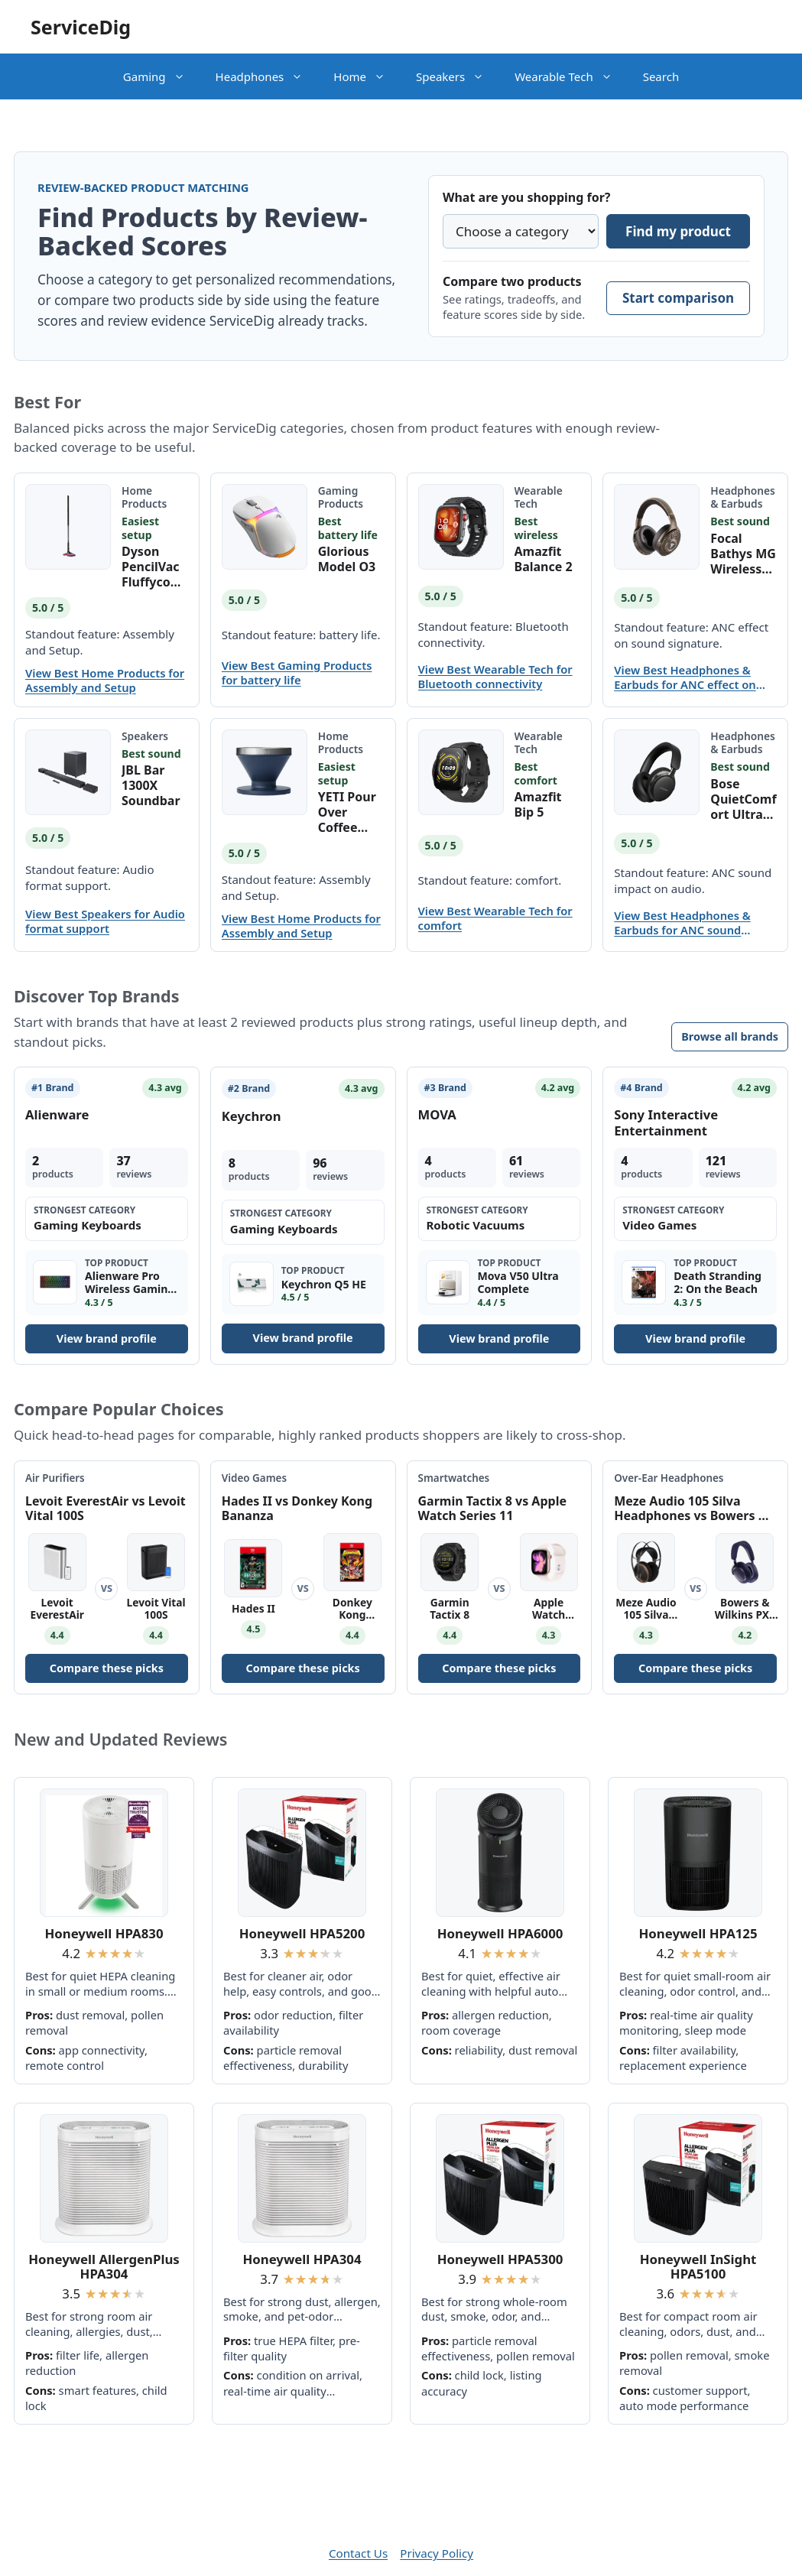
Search (661, 76)
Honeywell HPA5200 (302, 1933)
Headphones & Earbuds (742, 497)
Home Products (144, 497)
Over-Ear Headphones (668, 1478)
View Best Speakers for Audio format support (105, 921)
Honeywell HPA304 (301, 2259)
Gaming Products (340, 497)
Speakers (457, 76)
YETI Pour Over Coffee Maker (347, 812)
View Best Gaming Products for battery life (297, 672)
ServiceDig (81, 27)
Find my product (678, 231)
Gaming (161, 76)
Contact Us (358, 2553)
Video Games (254, 1478)
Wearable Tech (571, 76)
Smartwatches (454, 1478)
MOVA (437, 1114)
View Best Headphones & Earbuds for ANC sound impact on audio (682, 922)
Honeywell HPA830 (103, 1933)
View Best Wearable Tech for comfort (495, 918)
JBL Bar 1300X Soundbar (151, 785)
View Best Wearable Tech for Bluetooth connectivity (495, 676)
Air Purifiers (55, 1478)
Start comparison (678, 298)
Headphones (267, 76)
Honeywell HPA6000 (500, 1933)
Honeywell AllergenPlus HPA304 (104, 2267)
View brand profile (107, 1338)
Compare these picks (107, 1668)
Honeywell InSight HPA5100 (698, 2267)
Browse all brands (729, 1036)
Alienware (57, 1114)
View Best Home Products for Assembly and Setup (104, 680)
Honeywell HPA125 (697, 1933)
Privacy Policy (436, 2553)
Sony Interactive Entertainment (666, 1122)
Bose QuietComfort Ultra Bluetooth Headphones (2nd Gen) (743, 799)
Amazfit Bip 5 (538, 804)
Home (367, 76)
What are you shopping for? (526, 197)
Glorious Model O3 (347, 559)
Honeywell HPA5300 (500, 2259)
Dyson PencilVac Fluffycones (154, 567)
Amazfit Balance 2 (544, 559)
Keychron (251, 1116)
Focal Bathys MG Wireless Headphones (743, 554)
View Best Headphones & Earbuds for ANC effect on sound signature (684, 677)
